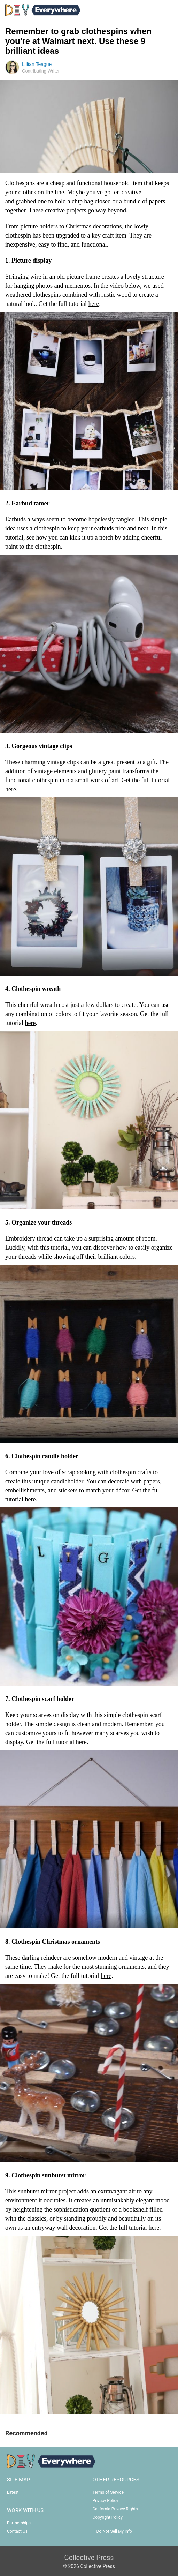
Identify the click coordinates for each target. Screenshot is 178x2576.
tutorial (14, 537)
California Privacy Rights (115, 2509)
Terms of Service (108, 2492)
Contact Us (17, 2531)
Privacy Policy (105, 2500)
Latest (12, 2492)
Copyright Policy (108, 2517)
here (93, 303)
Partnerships (19, 2523)
